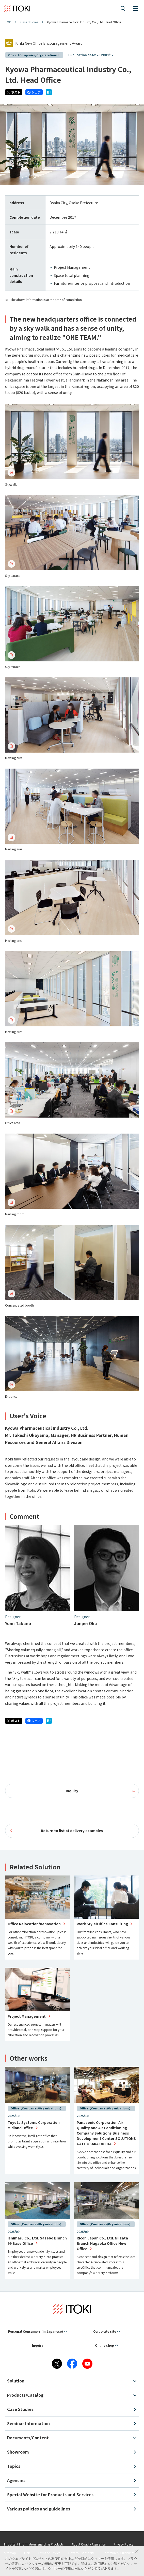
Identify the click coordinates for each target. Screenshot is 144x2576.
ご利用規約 (99, 2564)
